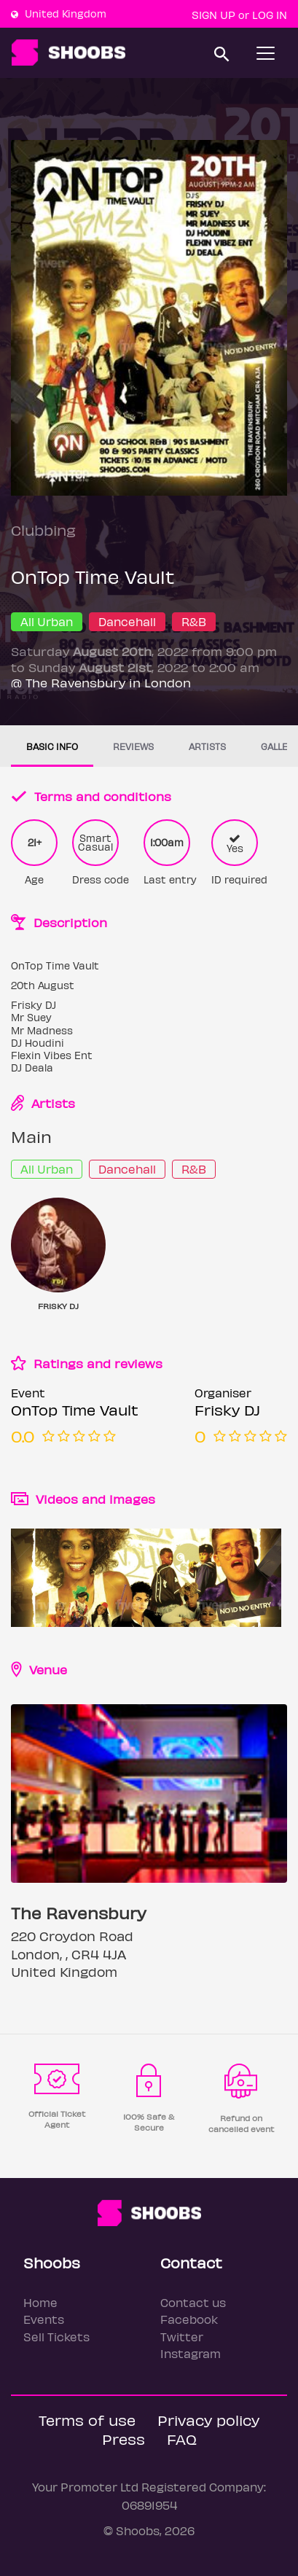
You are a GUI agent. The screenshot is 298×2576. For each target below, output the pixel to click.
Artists (207, 746)
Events (43, 2319)
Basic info (52, 746)
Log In (269, 14)
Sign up (213, 14)
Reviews (133, 746)
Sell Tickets (56, 2336)
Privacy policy (208, 2420)
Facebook (189, 2319)
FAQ (182, 2438)
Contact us (193, 2302)
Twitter (181, 2336)
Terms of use (87, 2420)
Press (123, 2438)
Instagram (190, 2353)
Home (40, 2302)
